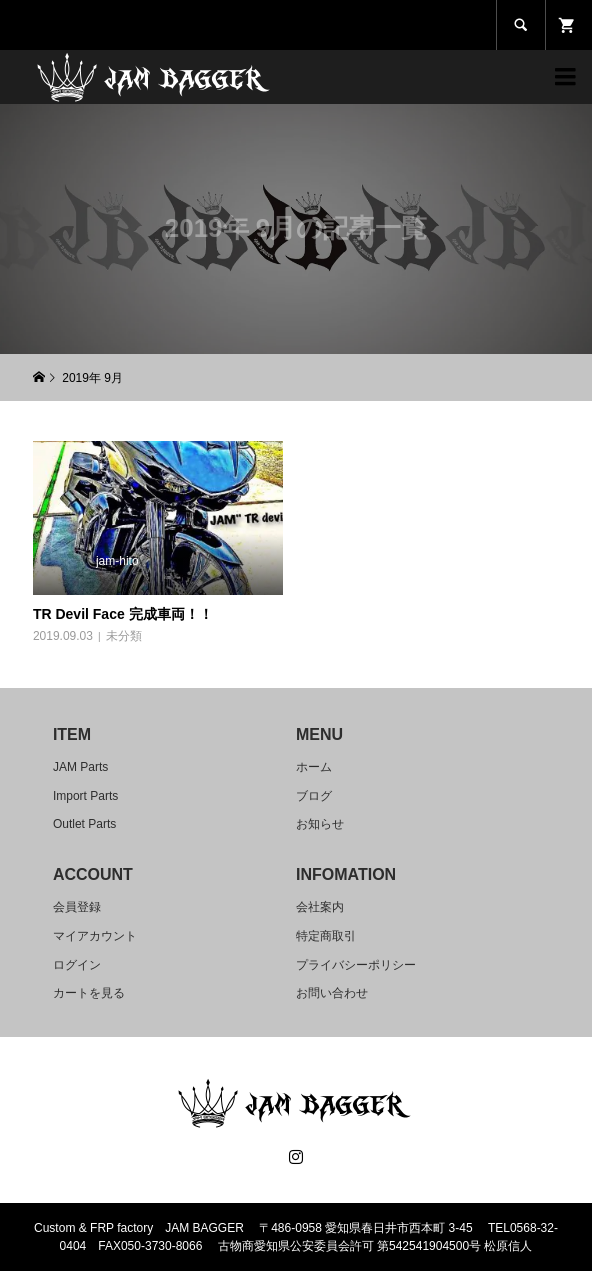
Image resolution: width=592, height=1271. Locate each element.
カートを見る (89, 993)
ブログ (314, 796)
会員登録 (77, 907)
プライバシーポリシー (356, 965)
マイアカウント (95, 936)
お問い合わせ (332, 993)
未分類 (124, 636)
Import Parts (85, 796)
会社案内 (320, 907)
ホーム (314, 767)
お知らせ (320, 824)
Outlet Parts (84, 824)
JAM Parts (80, 767)
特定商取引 (326, 936)
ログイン (77, 965)
